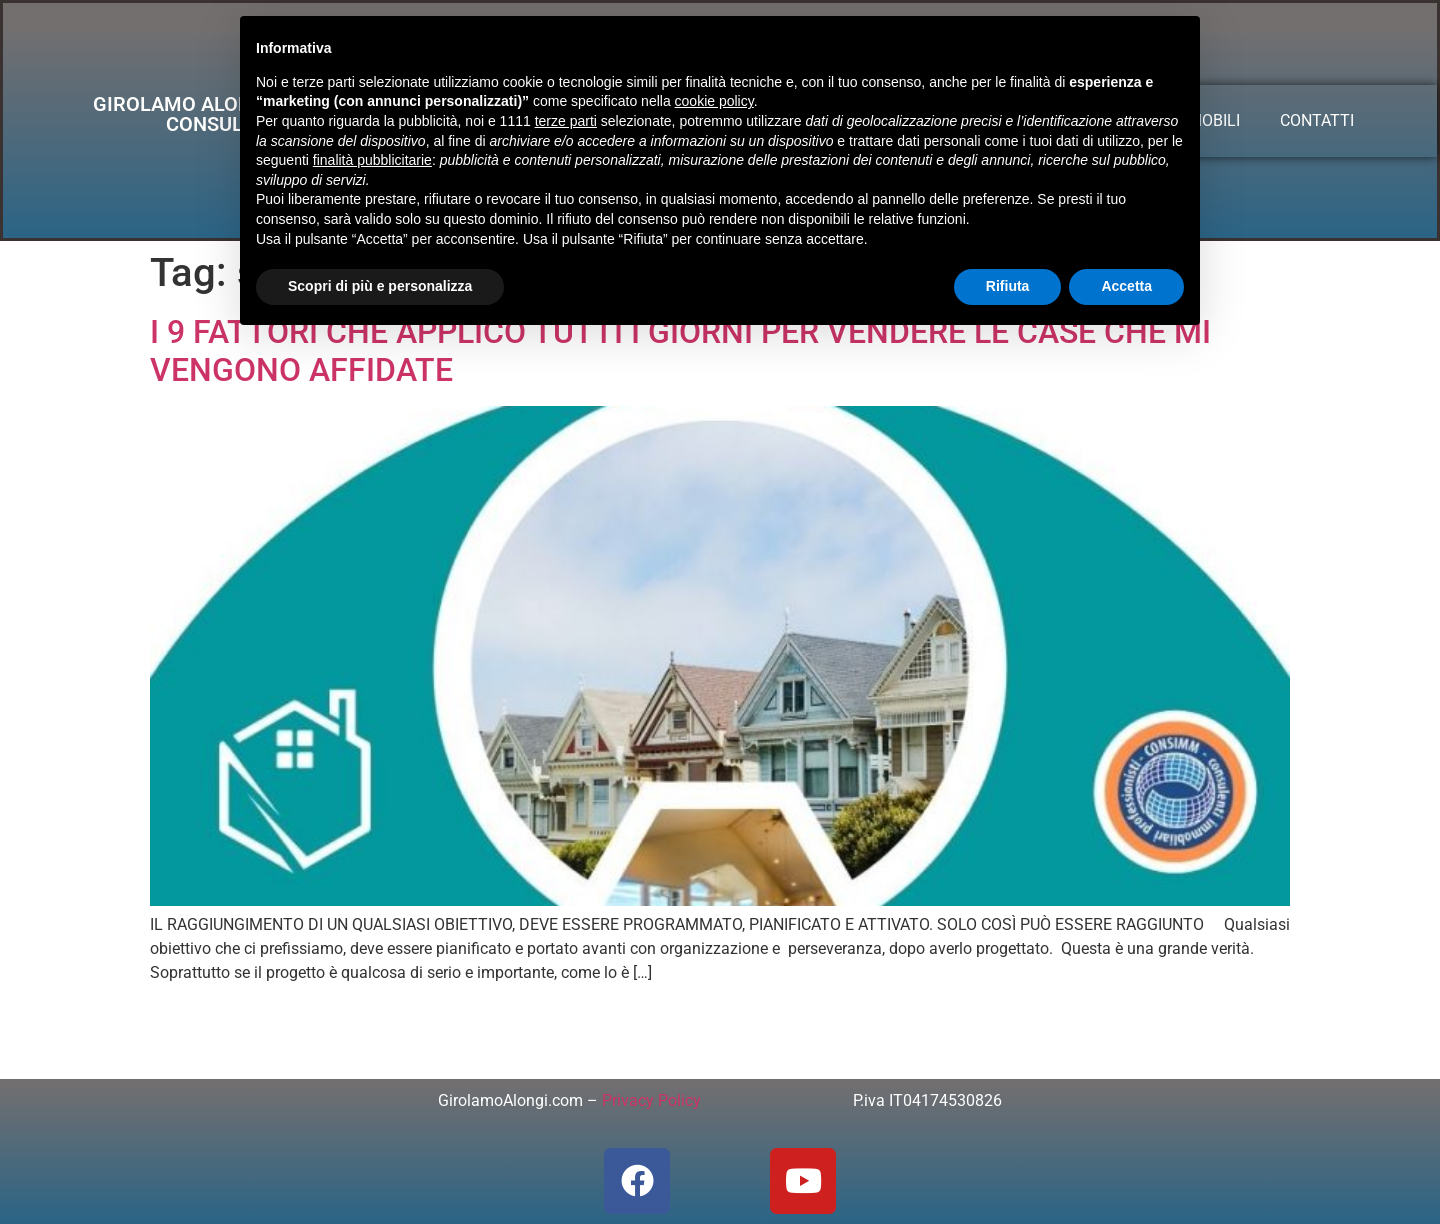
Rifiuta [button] (1008, 286)
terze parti (566, 121)
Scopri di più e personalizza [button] (380, 286)
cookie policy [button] (714, 101)
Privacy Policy (651, 1100)
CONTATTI (1317, 120)
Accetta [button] (1126, 286)
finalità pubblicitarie (372, 160)
